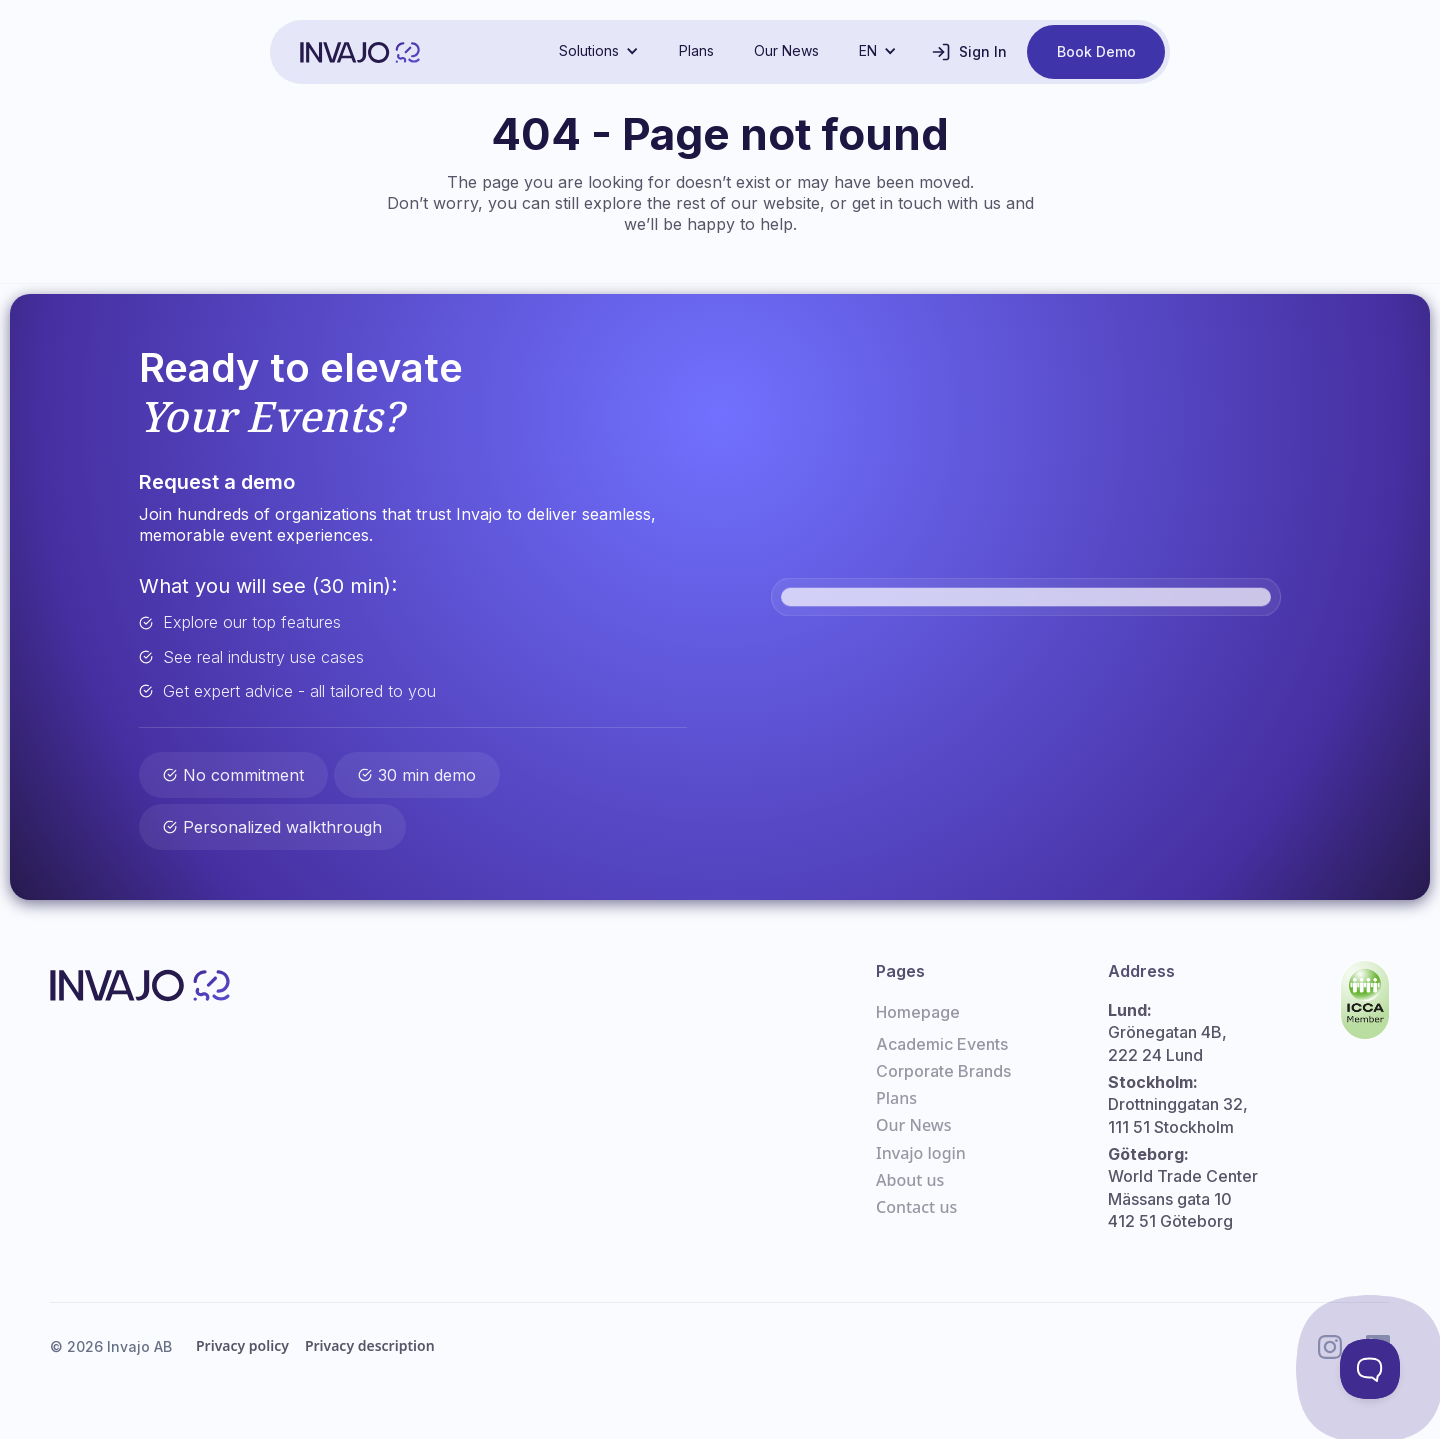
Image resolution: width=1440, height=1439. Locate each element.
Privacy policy (242, 1345)
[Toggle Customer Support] (1370, 1369)
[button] (599, 51)
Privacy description (370, 1345)
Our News (786, 50)
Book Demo (1096, 51)
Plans (696, 50)
